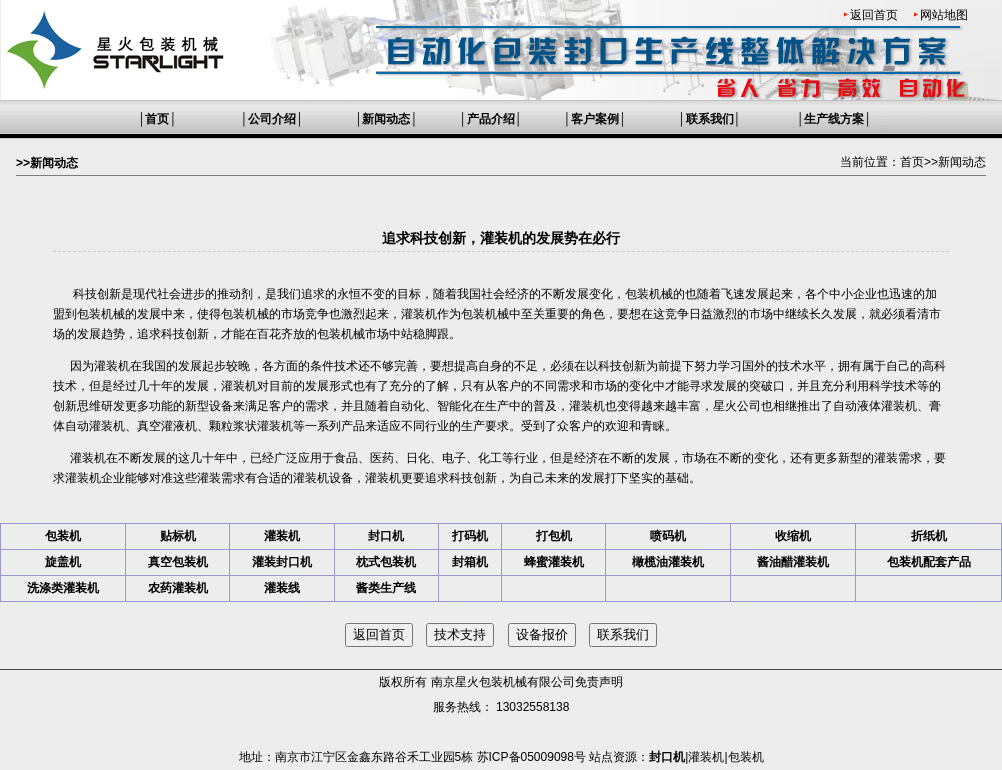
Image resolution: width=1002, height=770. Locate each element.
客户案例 (595, 119)
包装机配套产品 (929, 562)
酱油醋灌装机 (793, 562)
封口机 (386, 536)
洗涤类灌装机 (63, 588)
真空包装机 (178, 562)
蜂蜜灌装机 (554, 562)
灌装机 (419, 314)
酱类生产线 (386, 588)
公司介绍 (272, 119)
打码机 (470, 536)
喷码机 (668, 536)
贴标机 (178, 536)
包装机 (63, 536)
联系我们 (710, 119)
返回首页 (874, 15)
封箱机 (470, 562)
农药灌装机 (178, 588)
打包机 (554, 536)
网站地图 (944, 15)
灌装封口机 (282, 562)
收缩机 (793, 536)
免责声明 (599, 682)
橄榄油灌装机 (668, 562)
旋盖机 (63, 562)
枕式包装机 (386, 562)
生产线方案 (834, 119)
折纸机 (929, 536)
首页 (157, 119)
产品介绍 (491, 119)
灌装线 (282, 588)
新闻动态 (386, 119)
